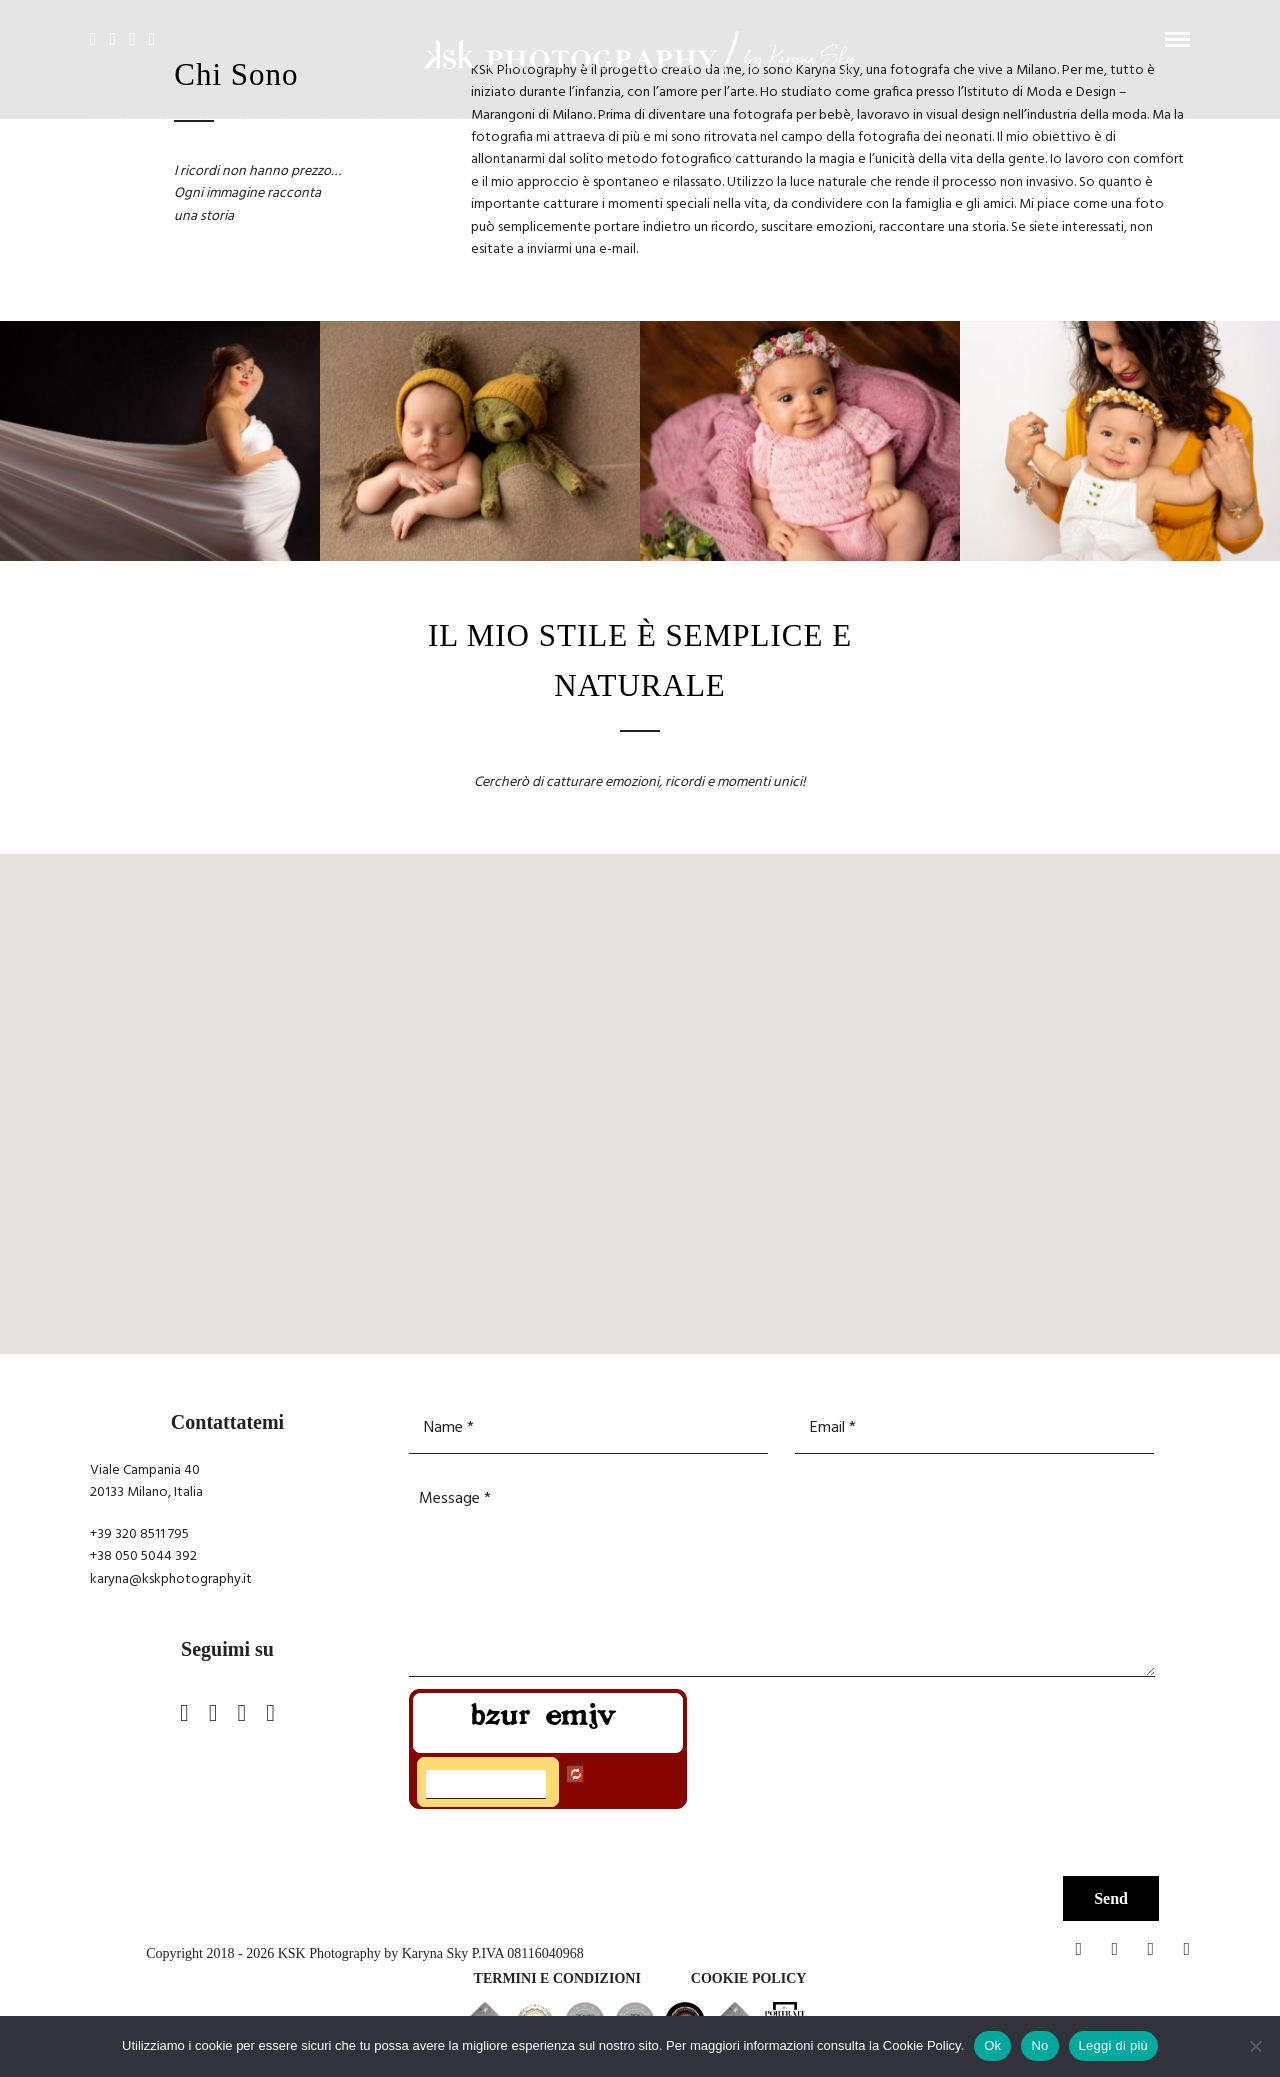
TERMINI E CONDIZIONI (557, 1978)
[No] (1255, 2046)
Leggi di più (1114, 2045)
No (1039, 2045)
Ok (992, 2045)
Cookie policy (749, 1978)
